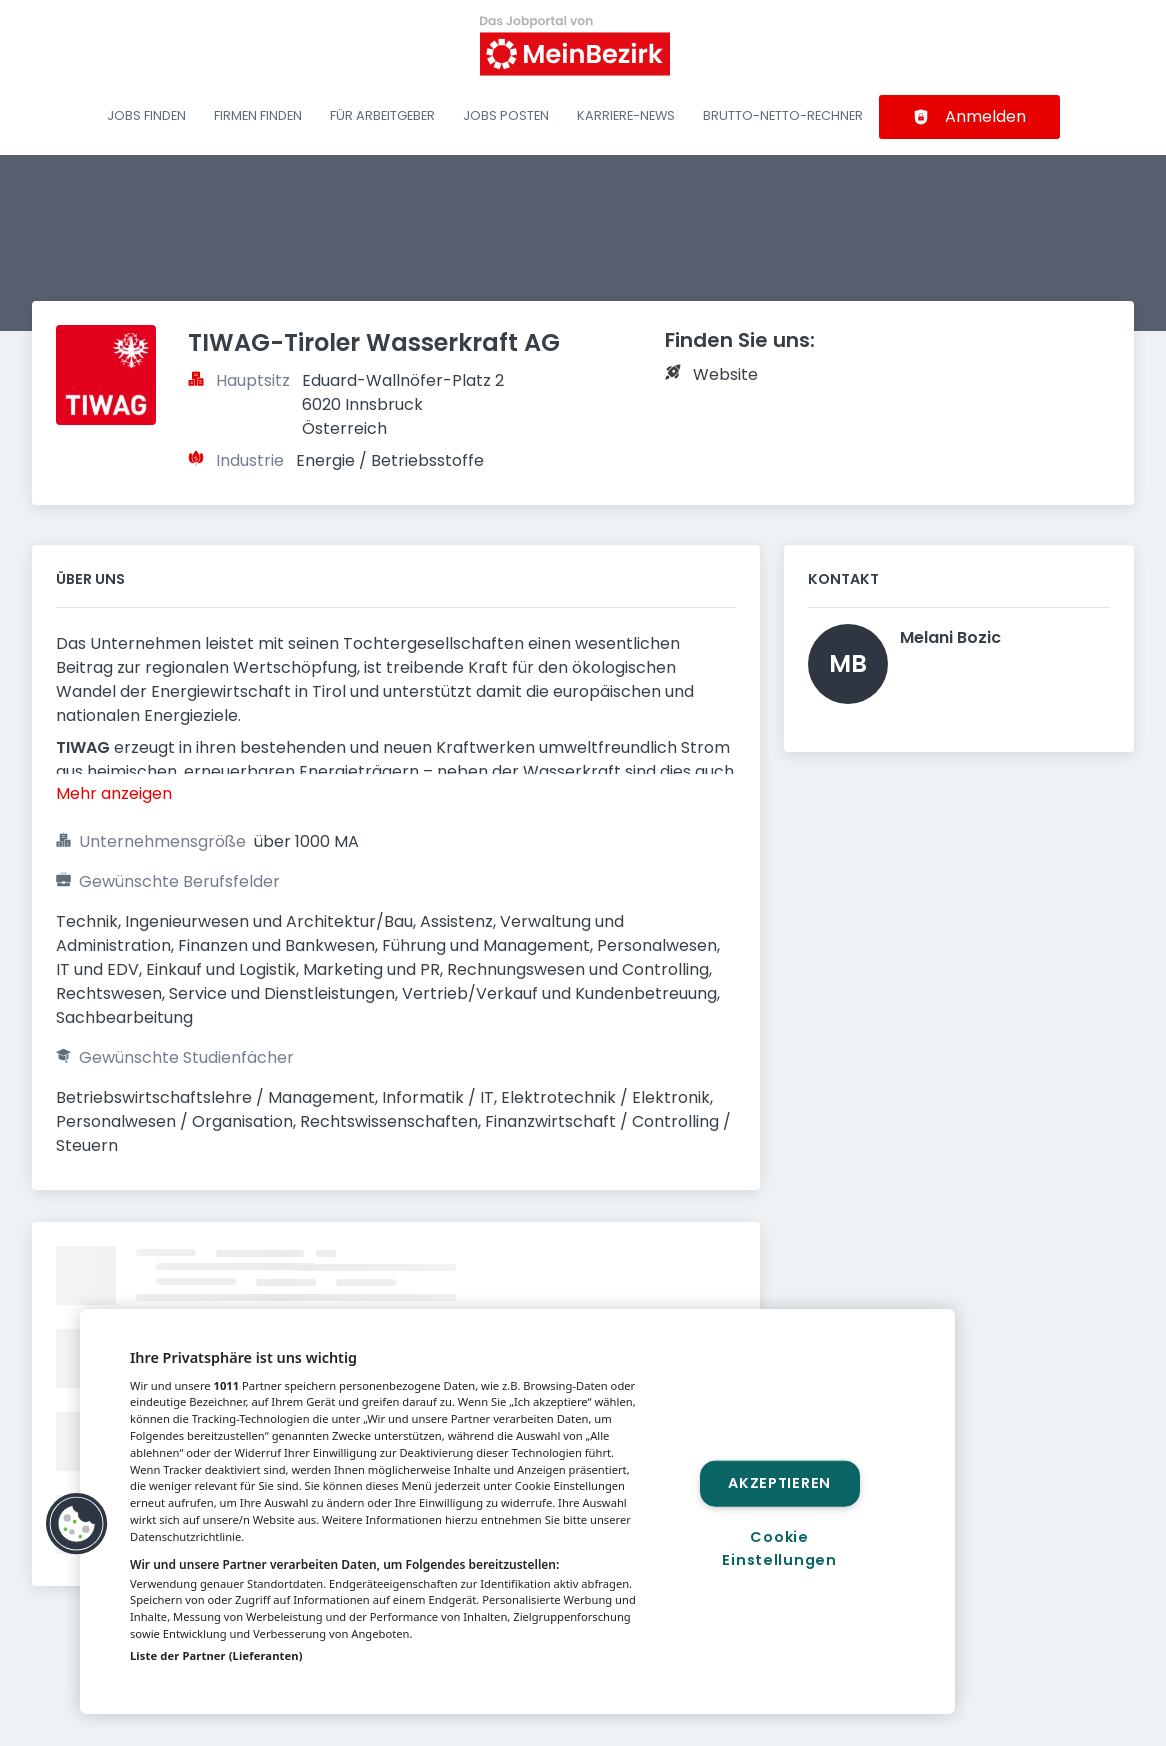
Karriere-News (626, 115)
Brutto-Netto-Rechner (783, 115)
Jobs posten (506, 115)
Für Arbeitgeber (382, 115)
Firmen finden (258, 115)
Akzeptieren (779, 1483)
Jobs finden (146, 115)
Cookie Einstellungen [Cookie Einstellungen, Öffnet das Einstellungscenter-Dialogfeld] (779, 1548)
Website (725, 374)
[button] (77, 1524)
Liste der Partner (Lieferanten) (216, 1655)
